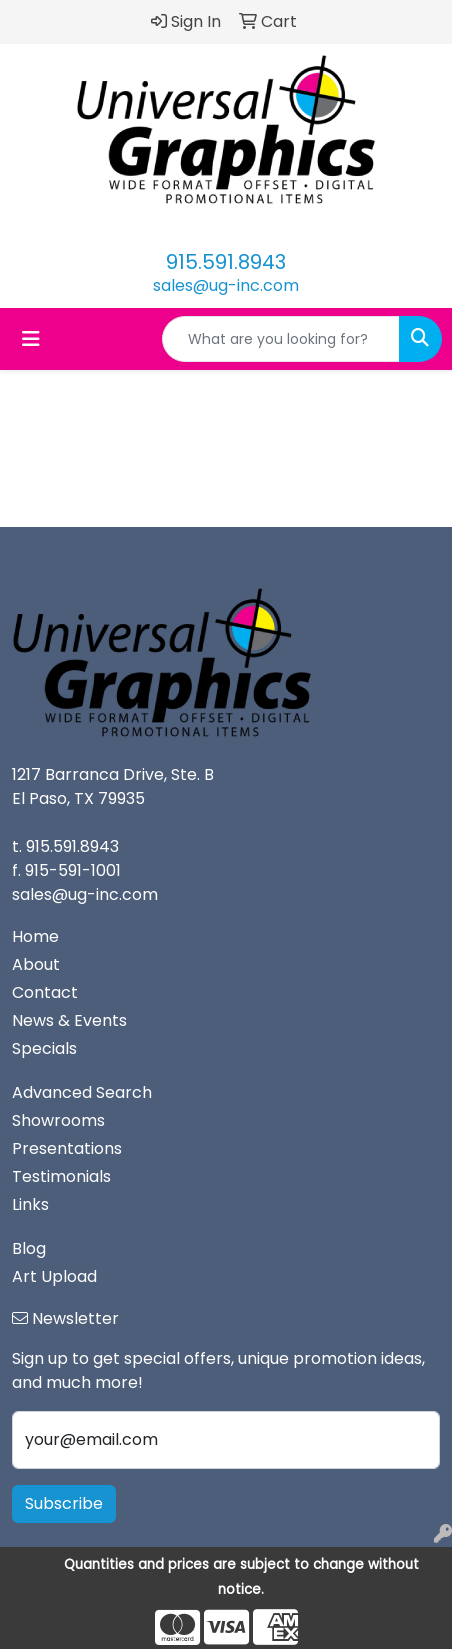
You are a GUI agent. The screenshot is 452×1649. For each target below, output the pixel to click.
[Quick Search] (281, 339)
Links (30, 1204)
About (36, 964)
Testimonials (61, 1176)
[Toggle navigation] (31, 339)
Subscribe (64, 1503)
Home (35, 936)
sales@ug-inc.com (226, 285)
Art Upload (54, 1276)
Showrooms (58, 1120)
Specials (44, 1048)
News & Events (69, 1020)
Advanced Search (82, 1092)
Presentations (67, 1148)
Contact (45, 992)
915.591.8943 (226, 262)
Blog (29, 1248)
